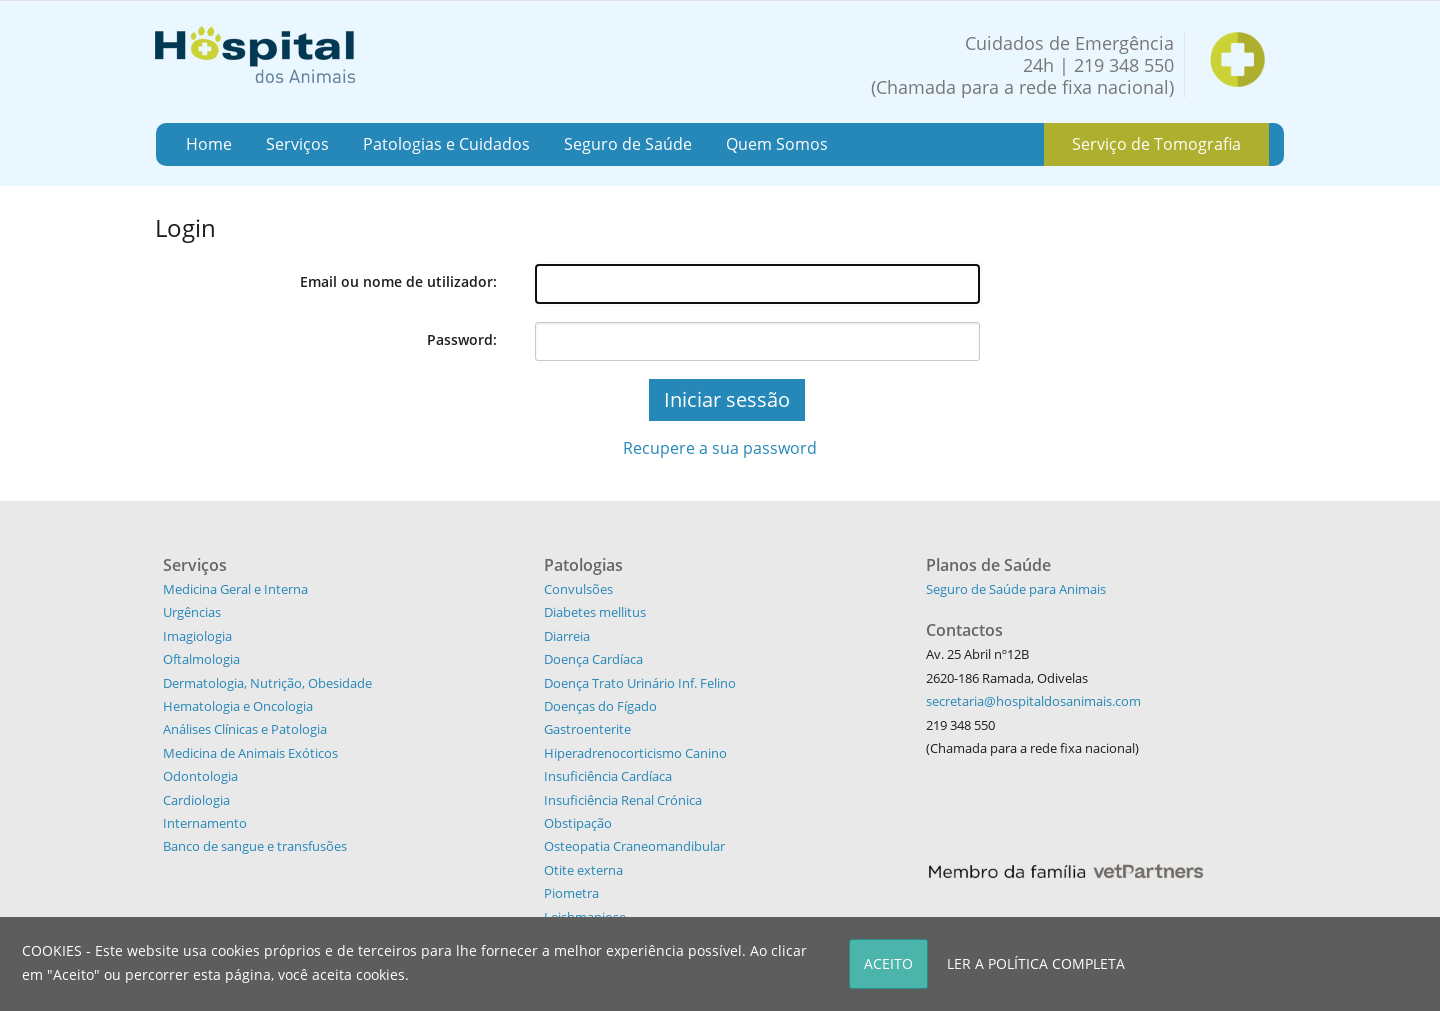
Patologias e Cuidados (446, 144)
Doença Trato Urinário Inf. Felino (640, 683)
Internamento (205, 823)
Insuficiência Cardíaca (608, 776)
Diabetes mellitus (595, 612)
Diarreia (567, 636)
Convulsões (578, 589)
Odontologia (200, 776)
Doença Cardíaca (593, 659)
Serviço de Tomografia (1156, 144)
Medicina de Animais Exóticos (250, 753)
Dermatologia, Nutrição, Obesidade (267, 683)
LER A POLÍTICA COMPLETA (1036, 963)
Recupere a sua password (720, 448)
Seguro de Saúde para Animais (1016, 589)
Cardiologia (196, 800)
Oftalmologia (201, 659)
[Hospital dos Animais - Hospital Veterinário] (255, 52)
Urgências (192, 612)
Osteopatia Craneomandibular (634, 846)
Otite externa (583, 870)
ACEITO (888, 963)
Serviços (297, 144)
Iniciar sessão (727, 399)
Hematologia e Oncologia (238, 706)
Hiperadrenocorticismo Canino (635, 753)
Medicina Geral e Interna (235, 589)
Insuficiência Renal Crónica (623, 800)
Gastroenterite (587, 729)
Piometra (571, 893)
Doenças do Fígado (600, 706)
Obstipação (578, 823)
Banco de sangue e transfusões (255, 846)
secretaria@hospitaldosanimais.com (1033, 701)
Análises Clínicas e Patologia (245, 729)
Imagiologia (197, 636)
